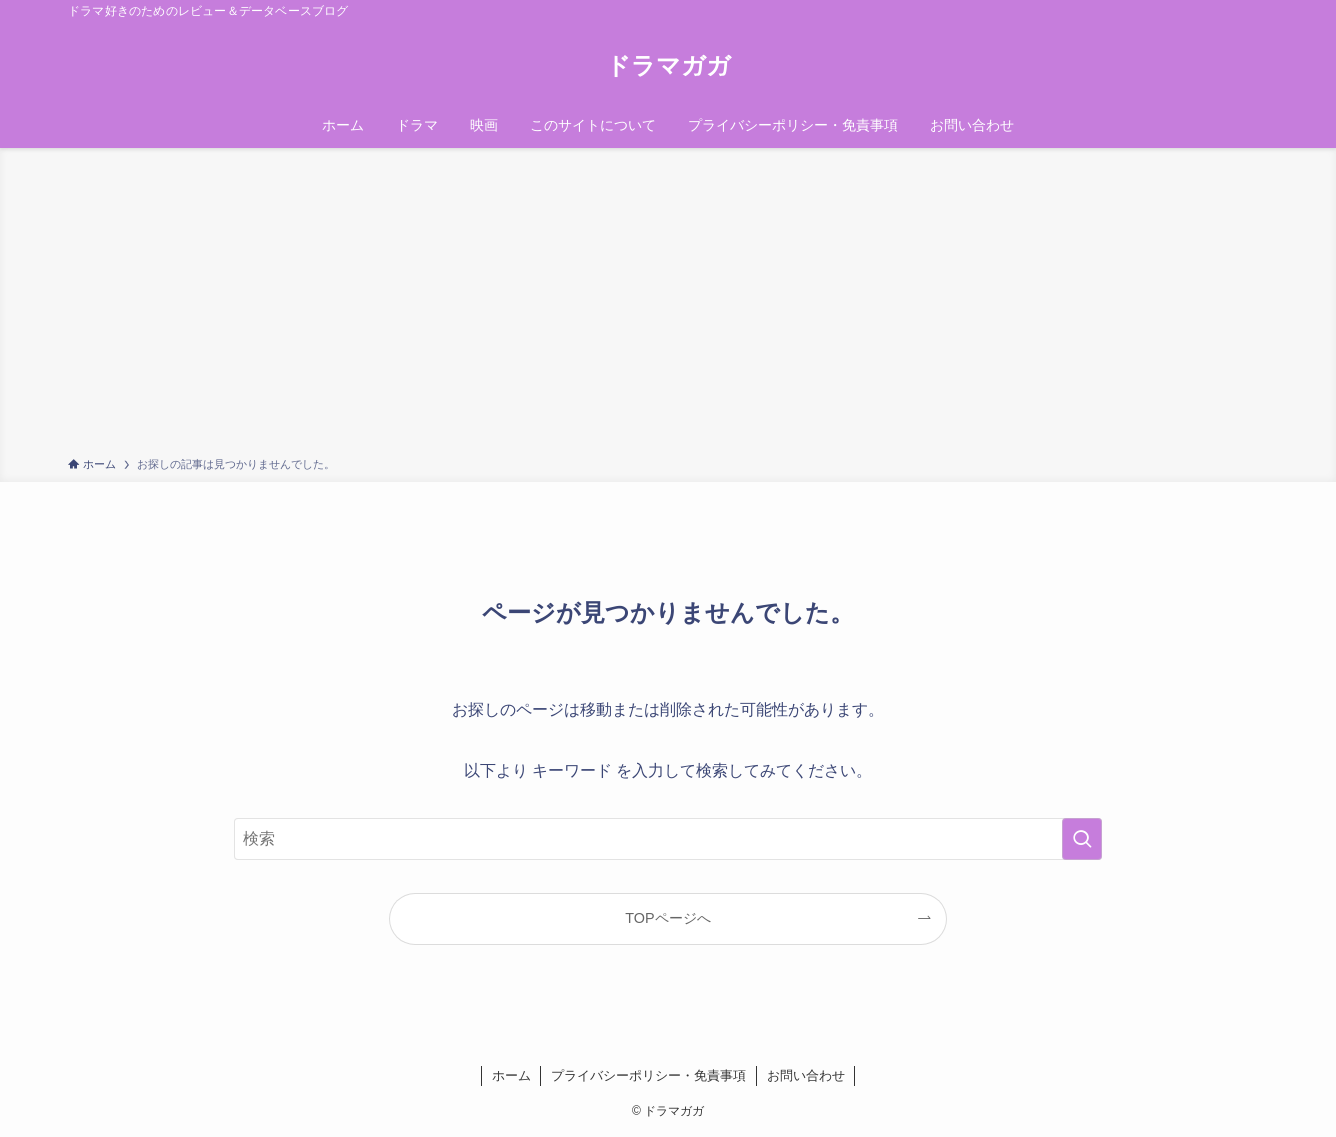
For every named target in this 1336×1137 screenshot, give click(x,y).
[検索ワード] (668, 839)
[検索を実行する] (1082, 839)
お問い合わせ (806, 1075)
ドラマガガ (668, 66)
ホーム (511, 1075)
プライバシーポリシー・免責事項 (648, 1075)
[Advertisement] (668, 306)
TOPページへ (667, 918)
